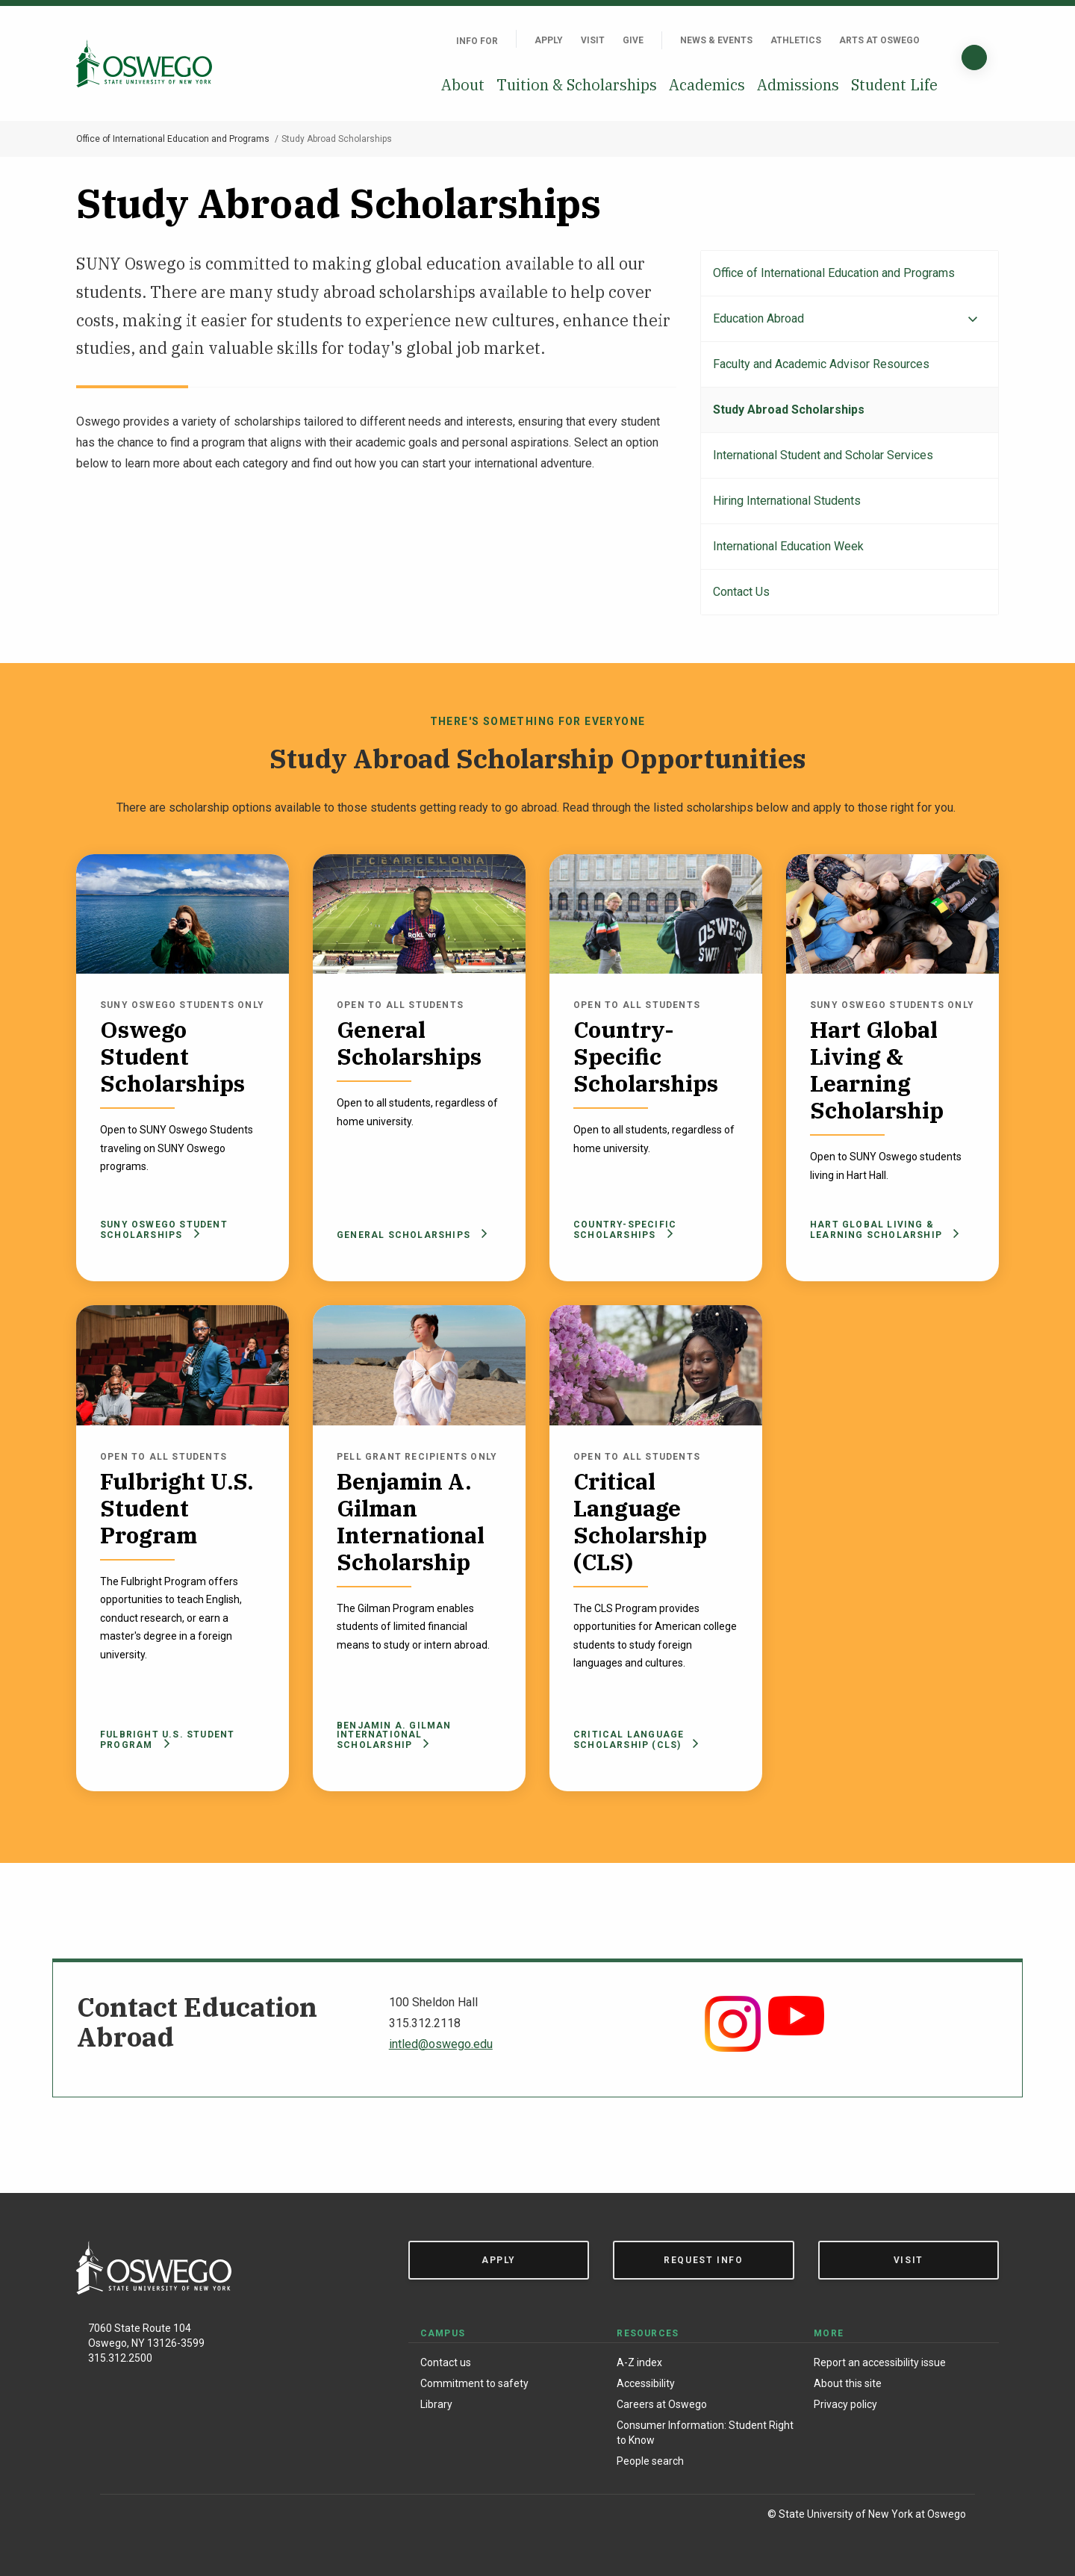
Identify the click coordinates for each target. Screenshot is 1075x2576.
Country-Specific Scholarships (624, 1229)
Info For (477, 41)
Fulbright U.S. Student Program (167, 1739)
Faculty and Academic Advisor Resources (821, 364)
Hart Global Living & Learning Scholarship (885, 1229)
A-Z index (639, 2362)
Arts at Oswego (879, 40)
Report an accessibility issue (880, 2362)
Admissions (798, 85)
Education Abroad (758, 318)
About (462, 85)
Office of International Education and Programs (172, 139)
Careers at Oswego (662, 2404)
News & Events (716, 40)
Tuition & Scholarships (576, 85)
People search (650, 2461)
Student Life (894, 85)
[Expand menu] (972, 319)
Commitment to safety (474, 2383)
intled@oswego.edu (441, 2044)
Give (633, 40)
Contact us (445, 2362)
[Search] (974, 57)
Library (436, 2404)
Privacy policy (845, 2404)
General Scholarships (409, 1234)
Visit (593, 40)
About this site (848, 2383)
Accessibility (646, 2383)
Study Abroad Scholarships (788, 409)
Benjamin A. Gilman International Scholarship (394, 1735)
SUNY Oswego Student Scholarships (164, 1229)
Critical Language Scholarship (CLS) (636, 1739)
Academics (707, 85)
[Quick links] (938, 40)
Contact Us (741, 592)
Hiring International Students (787, 501)
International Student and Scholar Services (823, 455)
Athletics (795, 40)
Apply (549, 40)
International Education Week (788, 546)
